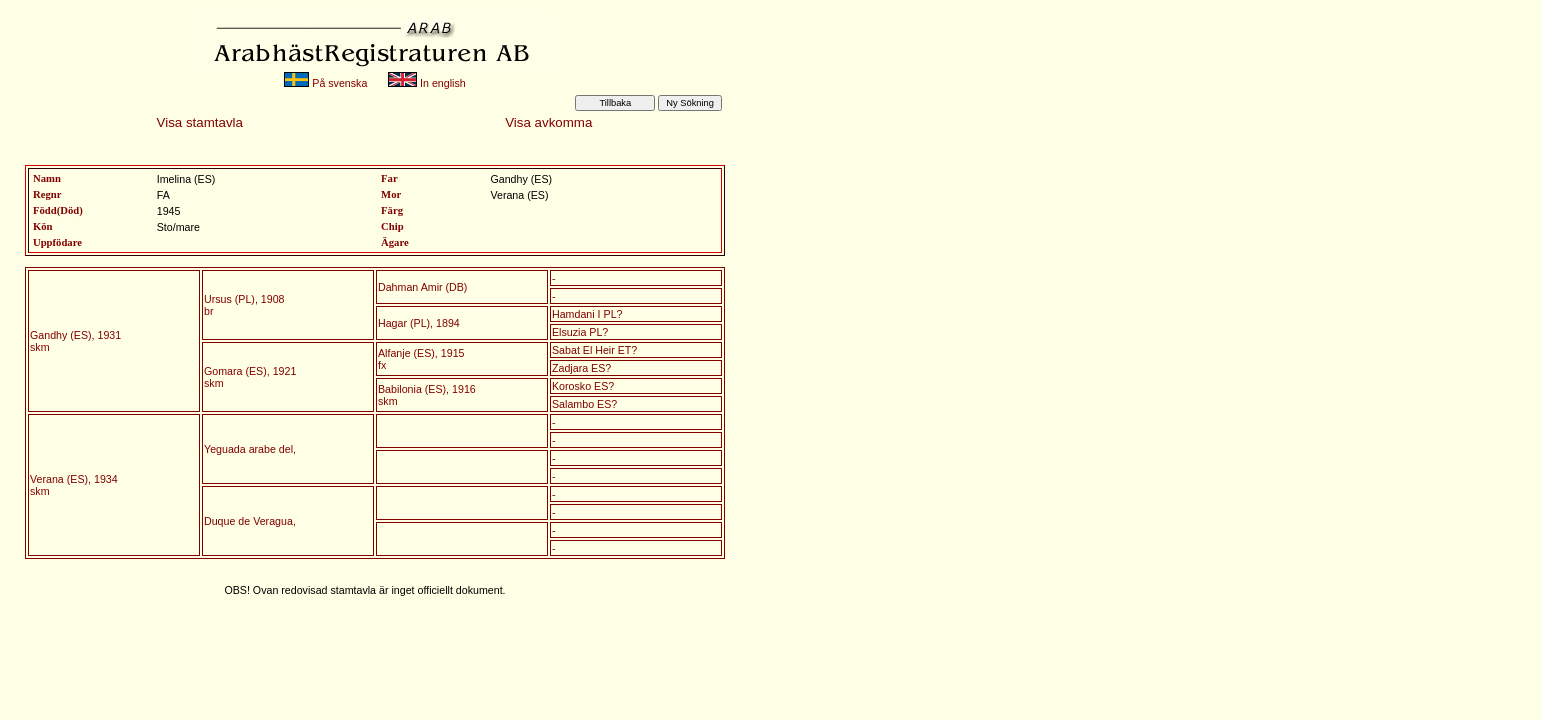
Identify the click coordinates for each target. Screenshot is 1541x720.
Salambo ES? (584, 404)
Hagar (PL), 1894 (419, 323)
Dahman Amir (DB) (422, 287)
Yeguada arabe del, (250, 449)
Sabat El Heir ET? (594, 350)
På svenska (325, 83)
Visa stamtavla (200, 122)
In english (427, 83)
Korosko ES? (583, 386)
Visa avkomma (548, 122)
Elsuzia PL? (580, 332)
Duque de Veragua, (250, 521)
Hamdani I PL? (587, 314)
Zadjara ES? (581, 368)
